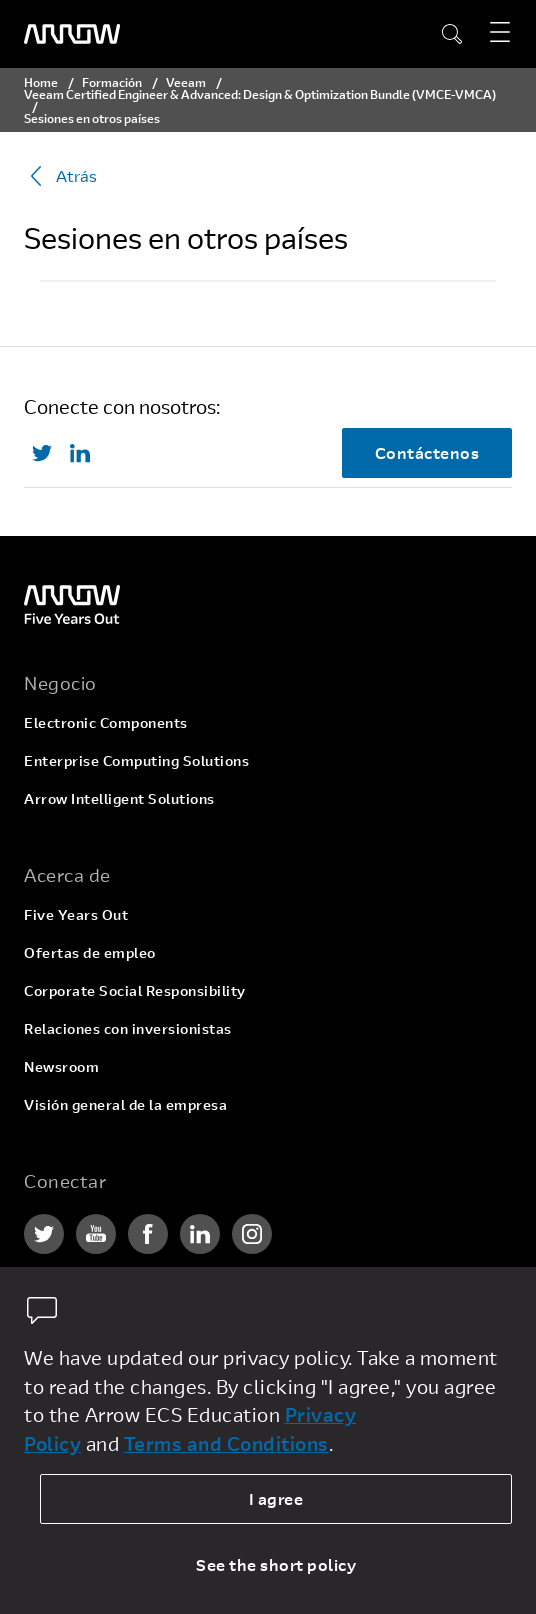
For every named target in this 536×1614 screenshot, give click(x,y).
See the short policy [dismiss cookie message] (276, 1564)
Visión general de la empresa (125, 1104)
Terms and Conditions (226, 1443)
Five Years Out (76, 914)
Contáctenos (427, 452)
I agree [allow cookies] (276, 1498)
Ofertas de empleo (90, 952)
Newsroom (61, 1066)
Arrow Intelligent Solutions (119, 798)
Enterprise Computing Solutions (136, 760)
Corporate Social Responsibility (135, 990)
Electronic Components (106, 722)
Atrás (60, 176)
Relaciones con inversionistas (128, 1028)
